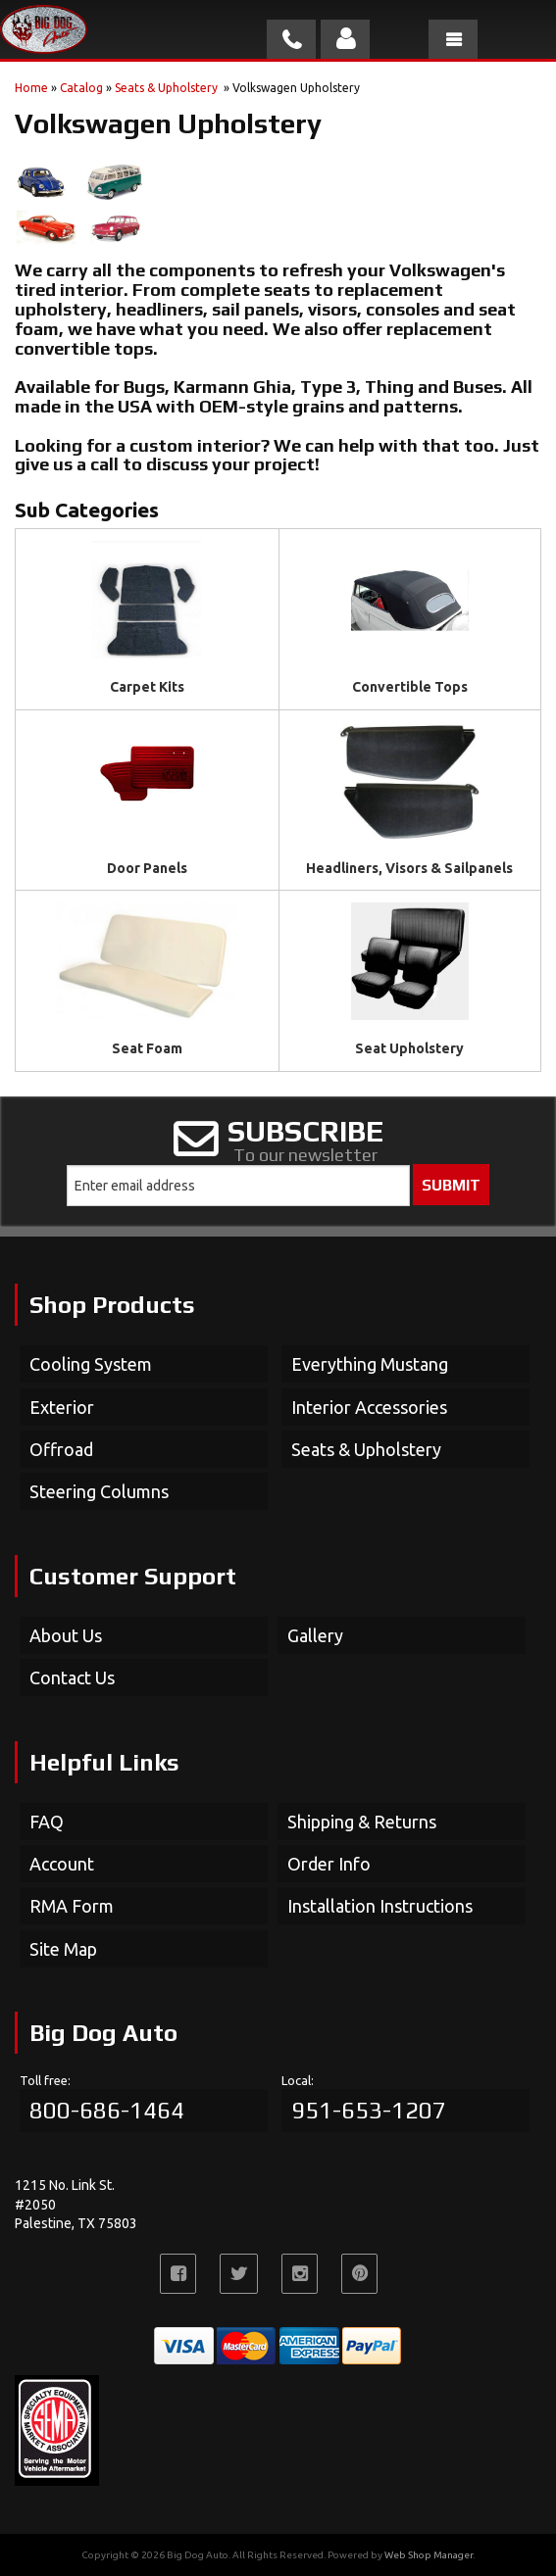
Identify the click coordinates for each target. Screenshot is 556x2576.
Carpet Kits (147, 687)
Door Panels (147, 868)
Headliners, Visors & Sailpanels (409, 868)
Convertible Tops (410, 687)
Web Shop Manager (428, 2555)
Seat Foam (147, 1048)
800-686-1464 (106, 2110)
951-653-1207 (368, 2110)
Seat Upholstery (409, 1048)
